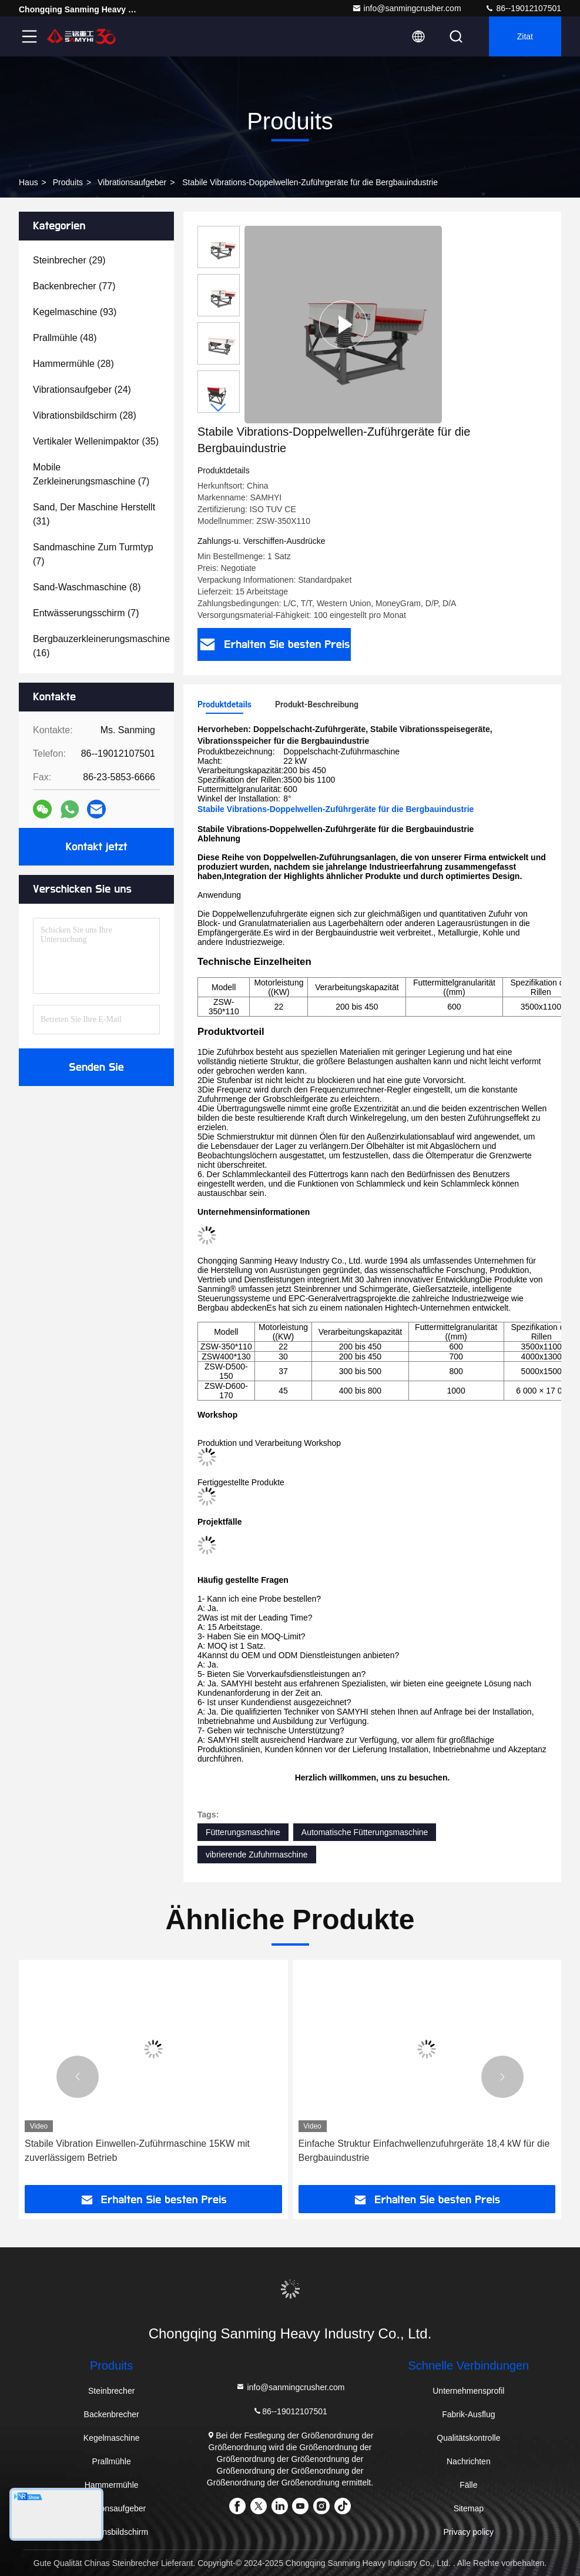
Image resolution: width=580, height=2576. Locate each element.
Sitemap (469, 2508)
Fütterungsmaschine (243, 1832)
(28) (73, 364)
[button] (219, 408)
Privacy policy (469, 2532)
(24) (82, 390)
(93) (74, 312)
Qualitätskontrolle (468, 2438)
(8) (86, 587)
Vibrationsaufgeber (132, 182)
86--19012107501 (523, 8)
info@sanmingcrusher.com (406, 8)
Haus (28, 182)
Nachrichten (469, 2461)
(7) (91, 474)
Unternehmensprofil (468, 2390)
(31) (94, 514)
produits (68, 182)
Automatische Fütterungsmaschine (364, 1832)
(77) (74, 286)
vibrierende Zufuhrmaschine (257, 1854)
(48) (65, 338)
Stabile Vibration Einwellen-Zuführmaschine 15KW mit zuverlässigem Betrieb (137, 2151)
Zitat (525, 36)
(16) (101, 646)
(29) (69, 260)
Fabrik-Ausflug (468, 2414)
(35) (96, 441)
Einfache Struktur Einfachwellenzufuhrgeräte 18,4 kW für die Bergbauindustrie (424, 2151)
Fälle (468, 2485)
